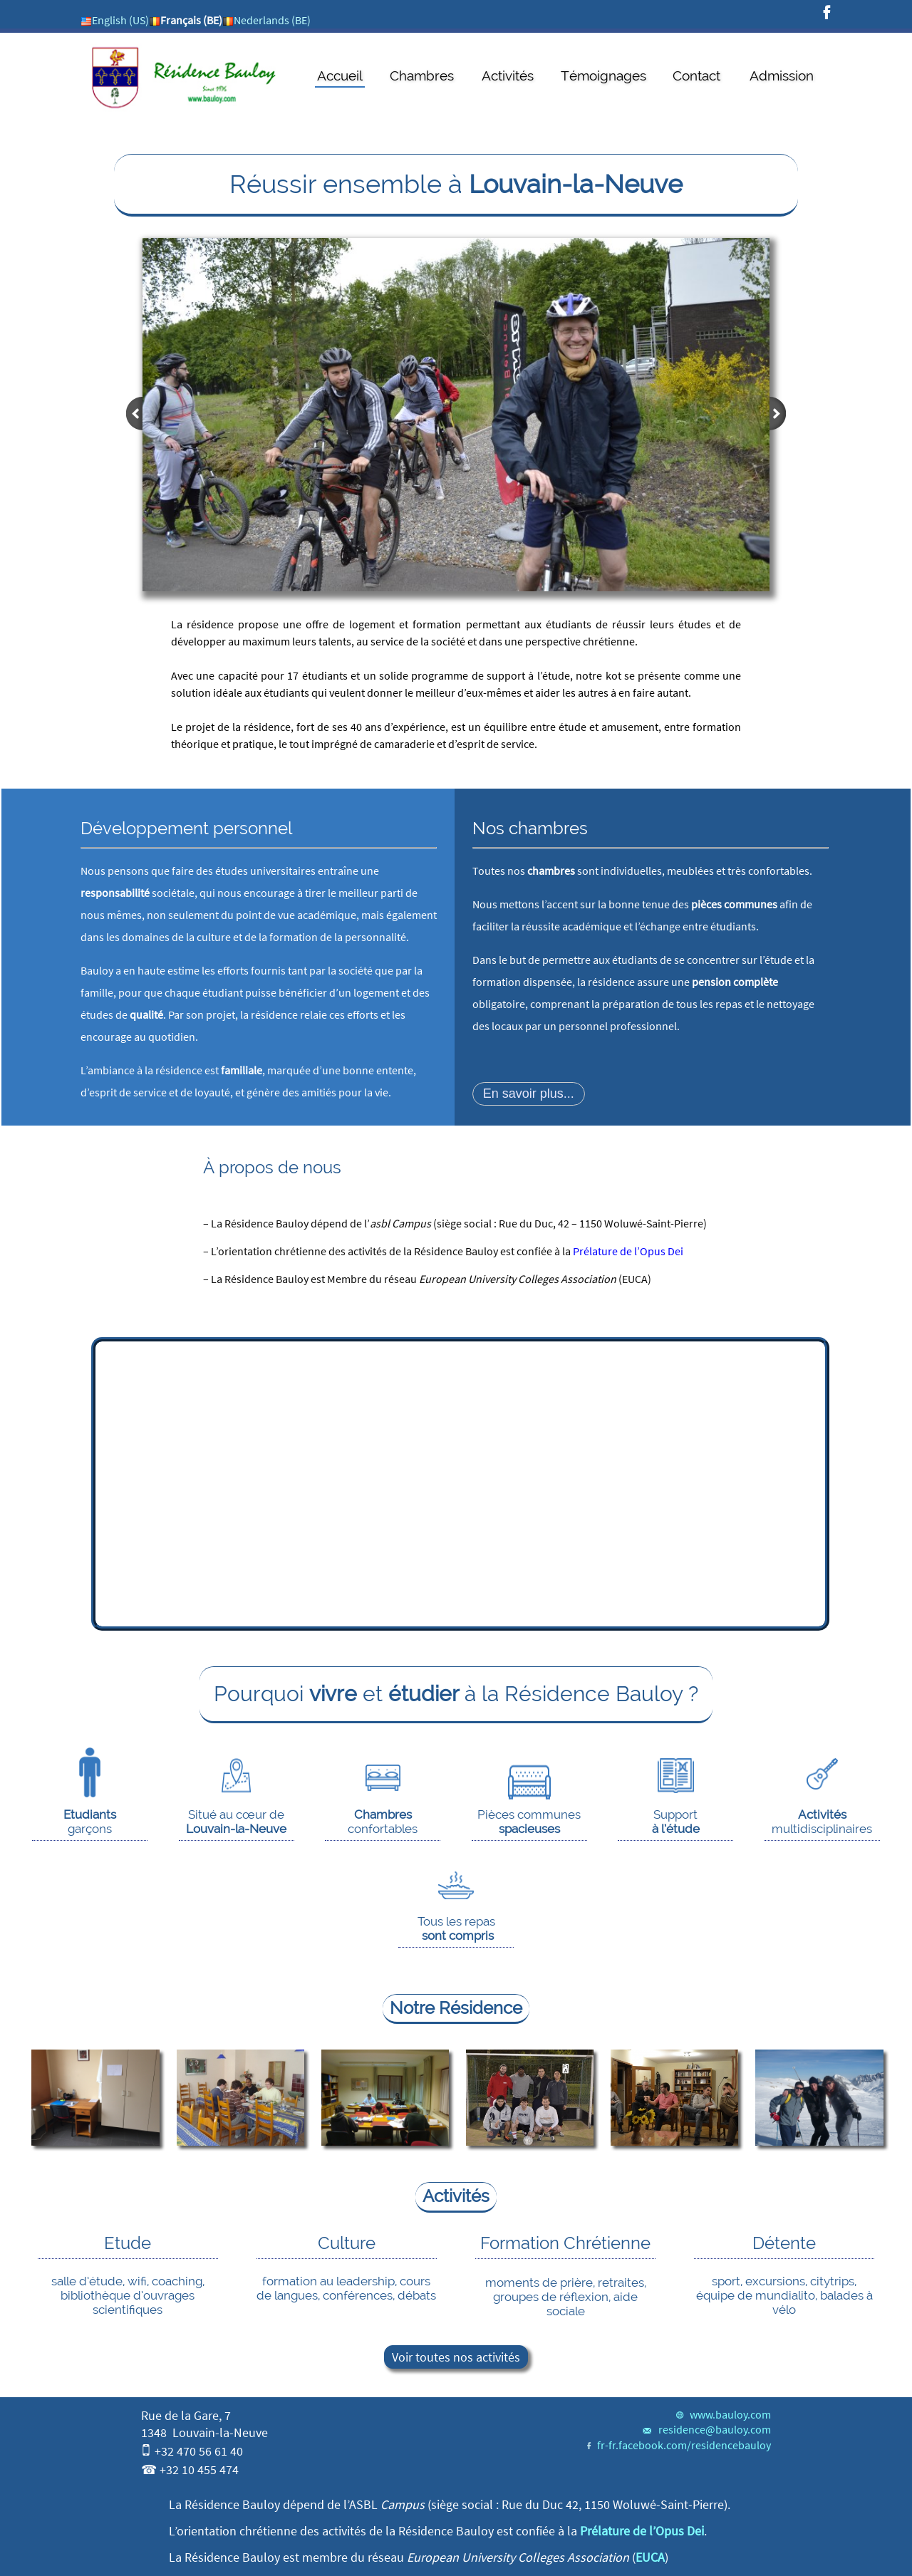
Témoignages (603, 75)
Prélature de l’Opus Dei (628, 1251)
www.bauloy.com (723, 2414)
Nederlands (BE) (266, 20)
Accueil (340, 75)
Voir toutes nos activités (456, 2357)
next (778, 413)
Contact (696, 75)
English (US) (115, 20)
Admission (782, 75)
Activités (508, 75)
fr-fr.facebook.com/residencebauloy (684, 2445)
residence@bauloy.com (706, 2429)
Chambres (422, 75)
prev (134, 413)
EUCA (650, 2557)
